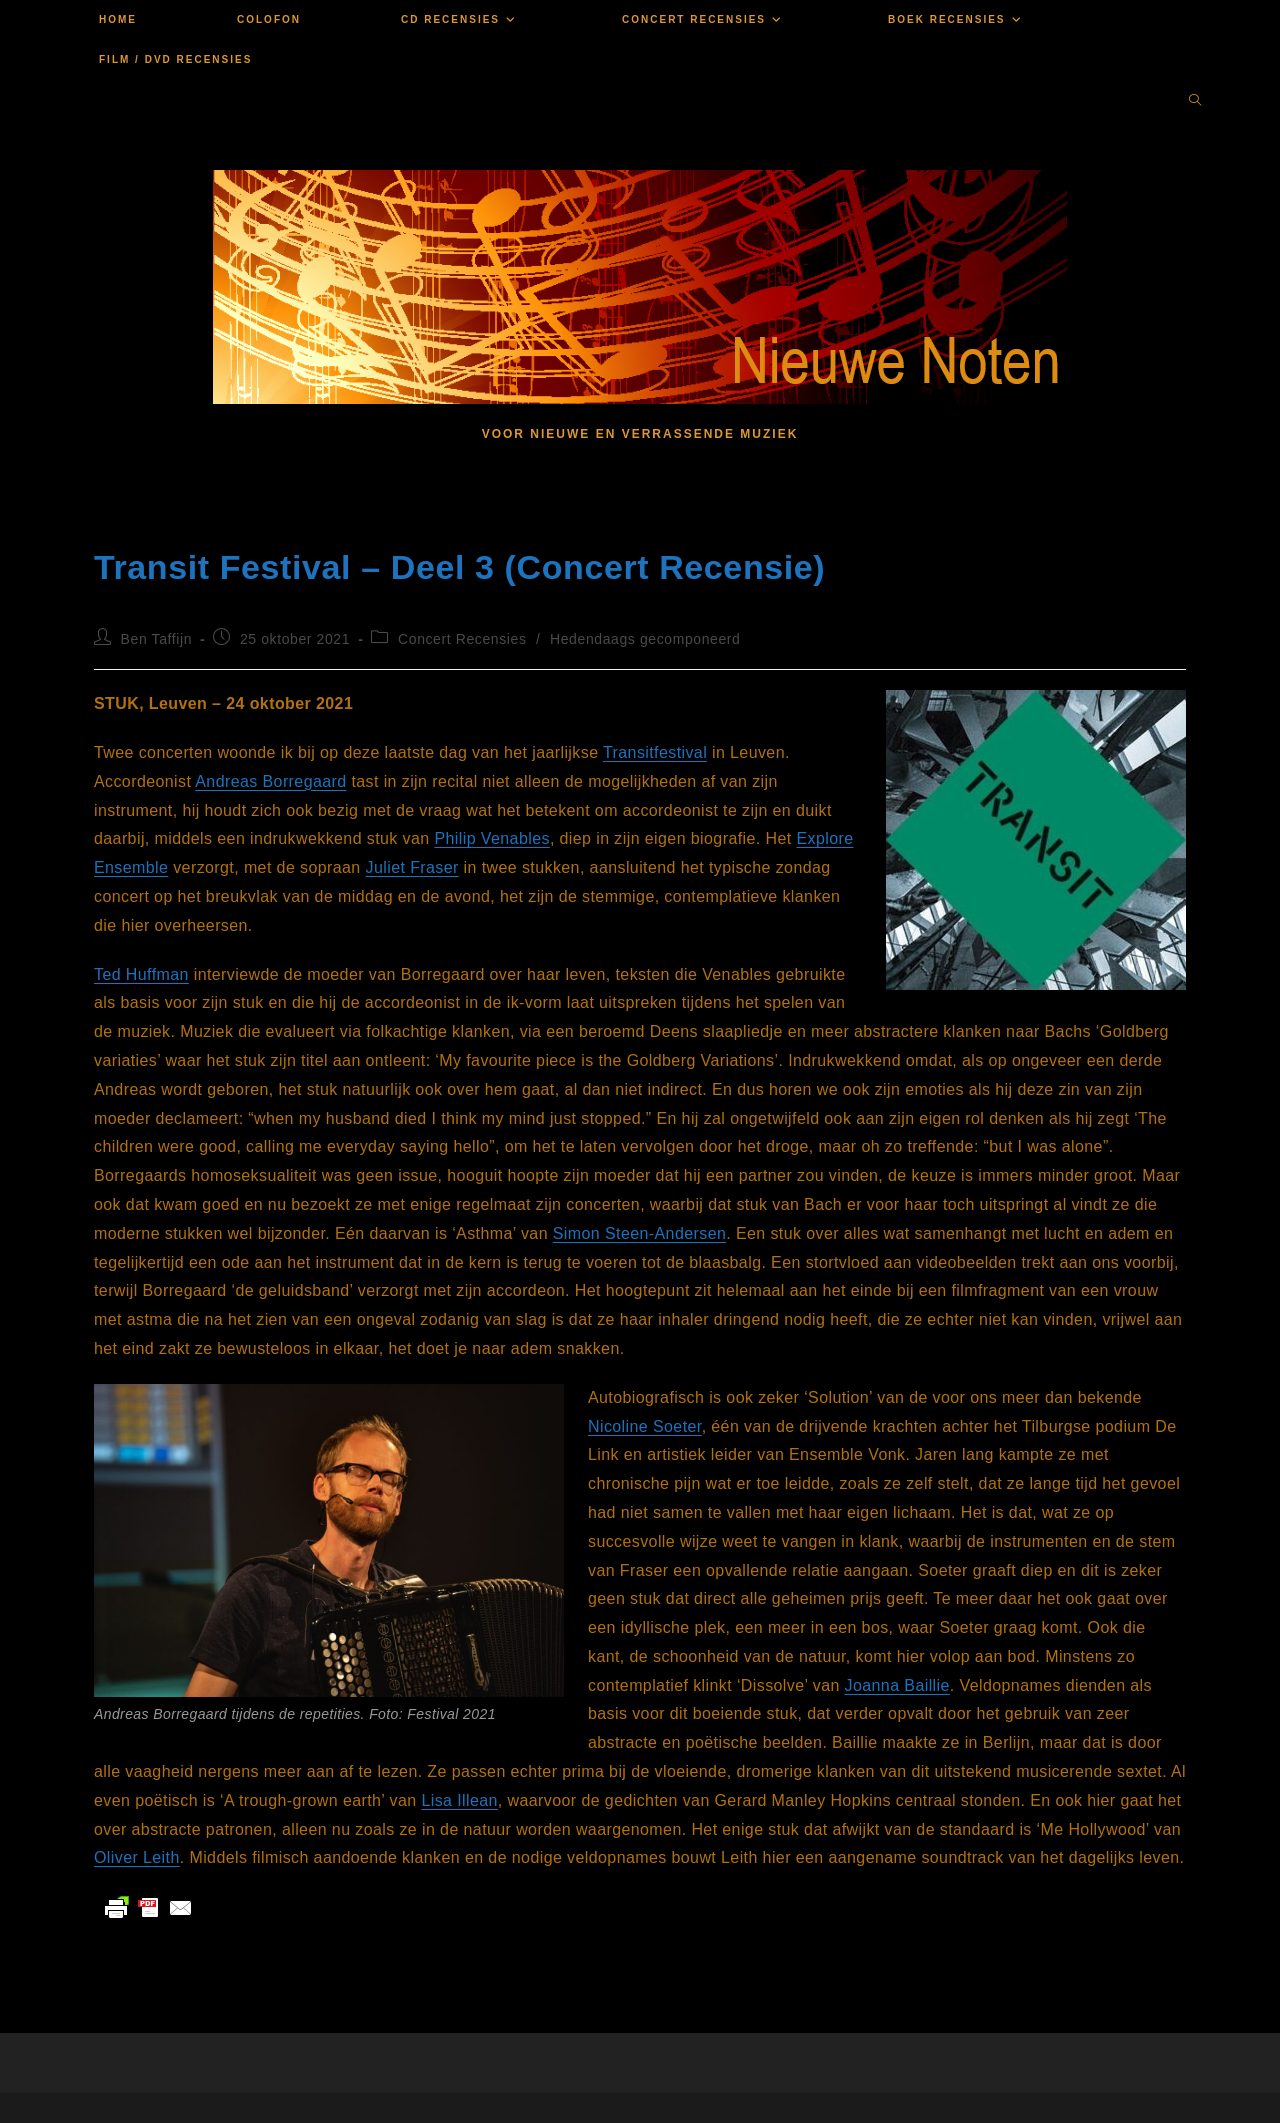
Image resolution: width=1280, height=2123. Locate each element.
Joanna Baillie (897, 1685)
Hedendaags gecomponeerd (645, 639)
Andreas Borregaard (270, 781)
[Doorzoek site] (1195, 102)
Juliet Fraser (412, 867)
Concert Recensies (462, 639)
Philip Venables (491, 838)
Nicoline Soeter (645, 1426)
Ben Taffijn (156, 639)
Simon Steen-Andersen (639, 1233)
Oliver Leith (137, 1857)
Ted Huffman (141, 974)
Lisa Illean (459, 1800)
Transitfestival (655, 752)
